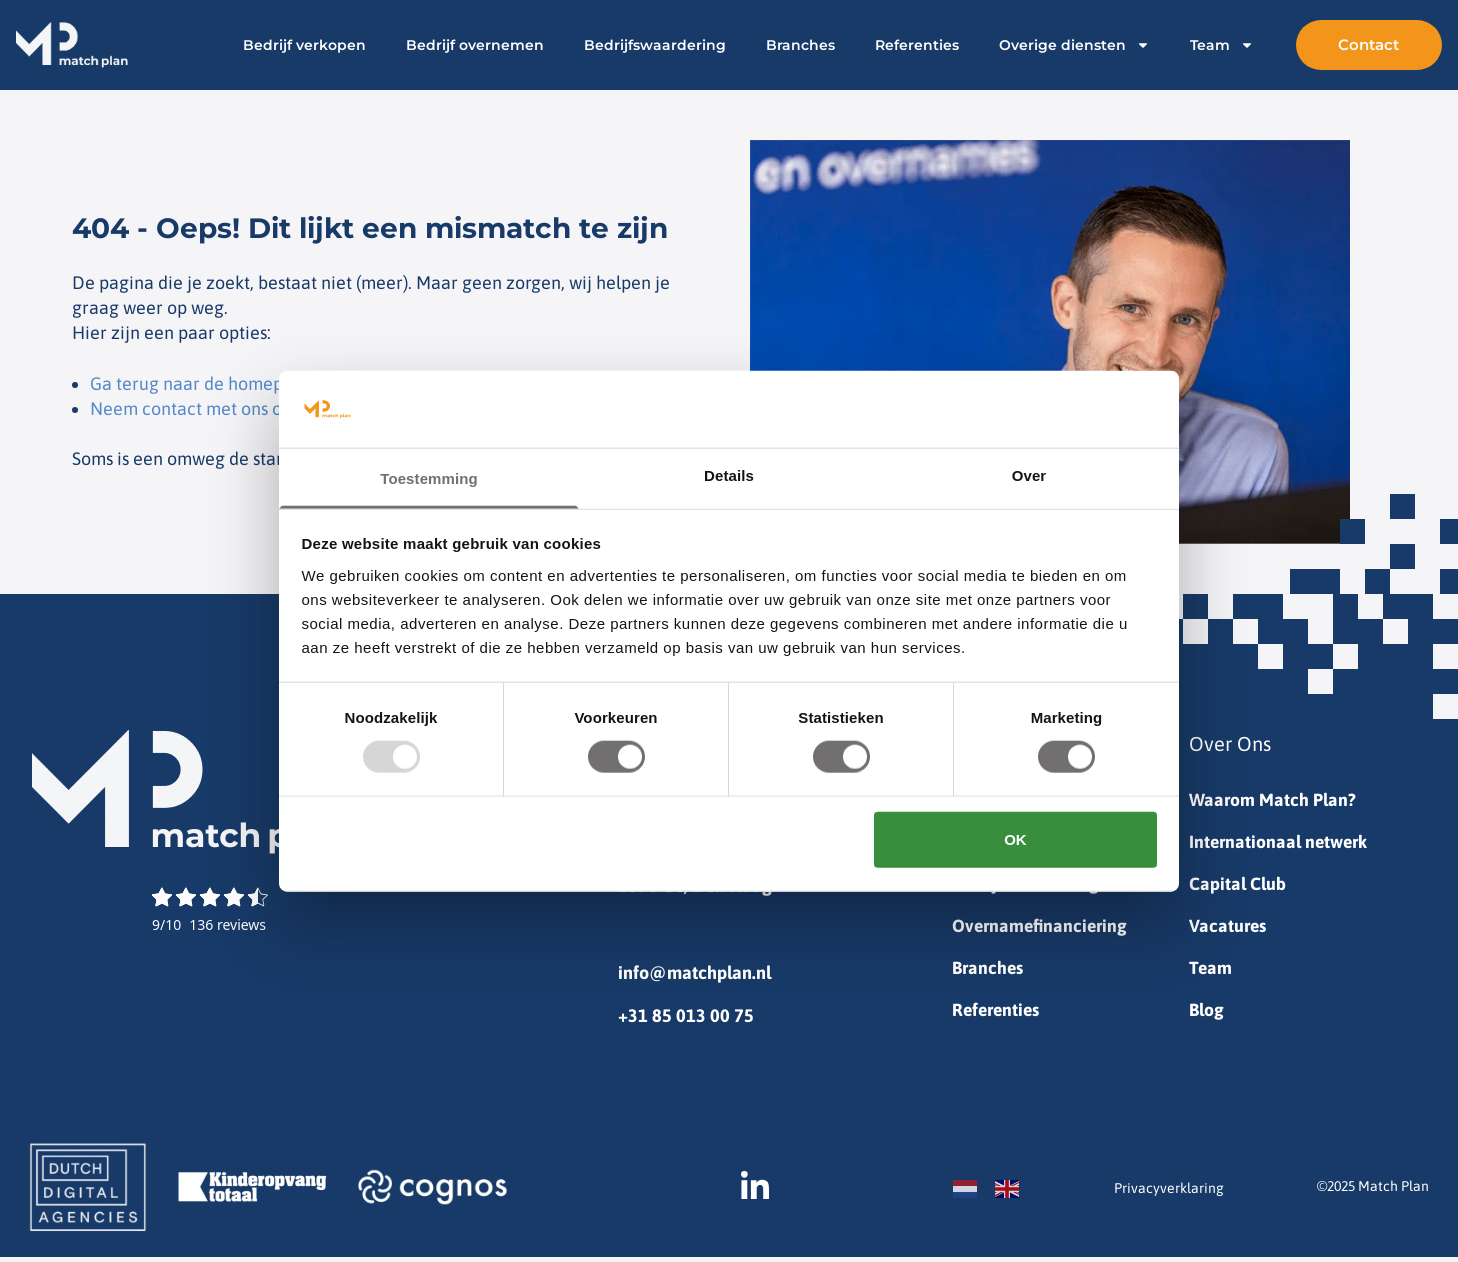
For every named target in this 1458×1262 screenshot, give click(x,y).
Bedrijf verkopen (281, 45)
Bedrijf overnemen (452, 45)
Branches (777, 45)
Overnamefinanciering (1042, 929)
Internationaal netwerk (1280, 843)
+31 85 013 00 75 (686, 1015)
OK (1015, 838)
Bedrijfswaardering (632, 45)
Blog (1207, 1015)
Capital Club (1237, 886)
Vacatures (1228, 929)
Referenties (894, 45)
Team (1199, 45)
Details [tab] (729, 475)
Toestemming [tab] (429, 478)
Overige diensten (1051, 45)
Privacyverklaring (1169, 1193)
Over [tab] (1029, 475)
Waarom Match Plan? (1273, 800)
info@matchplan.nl (694, 972)
